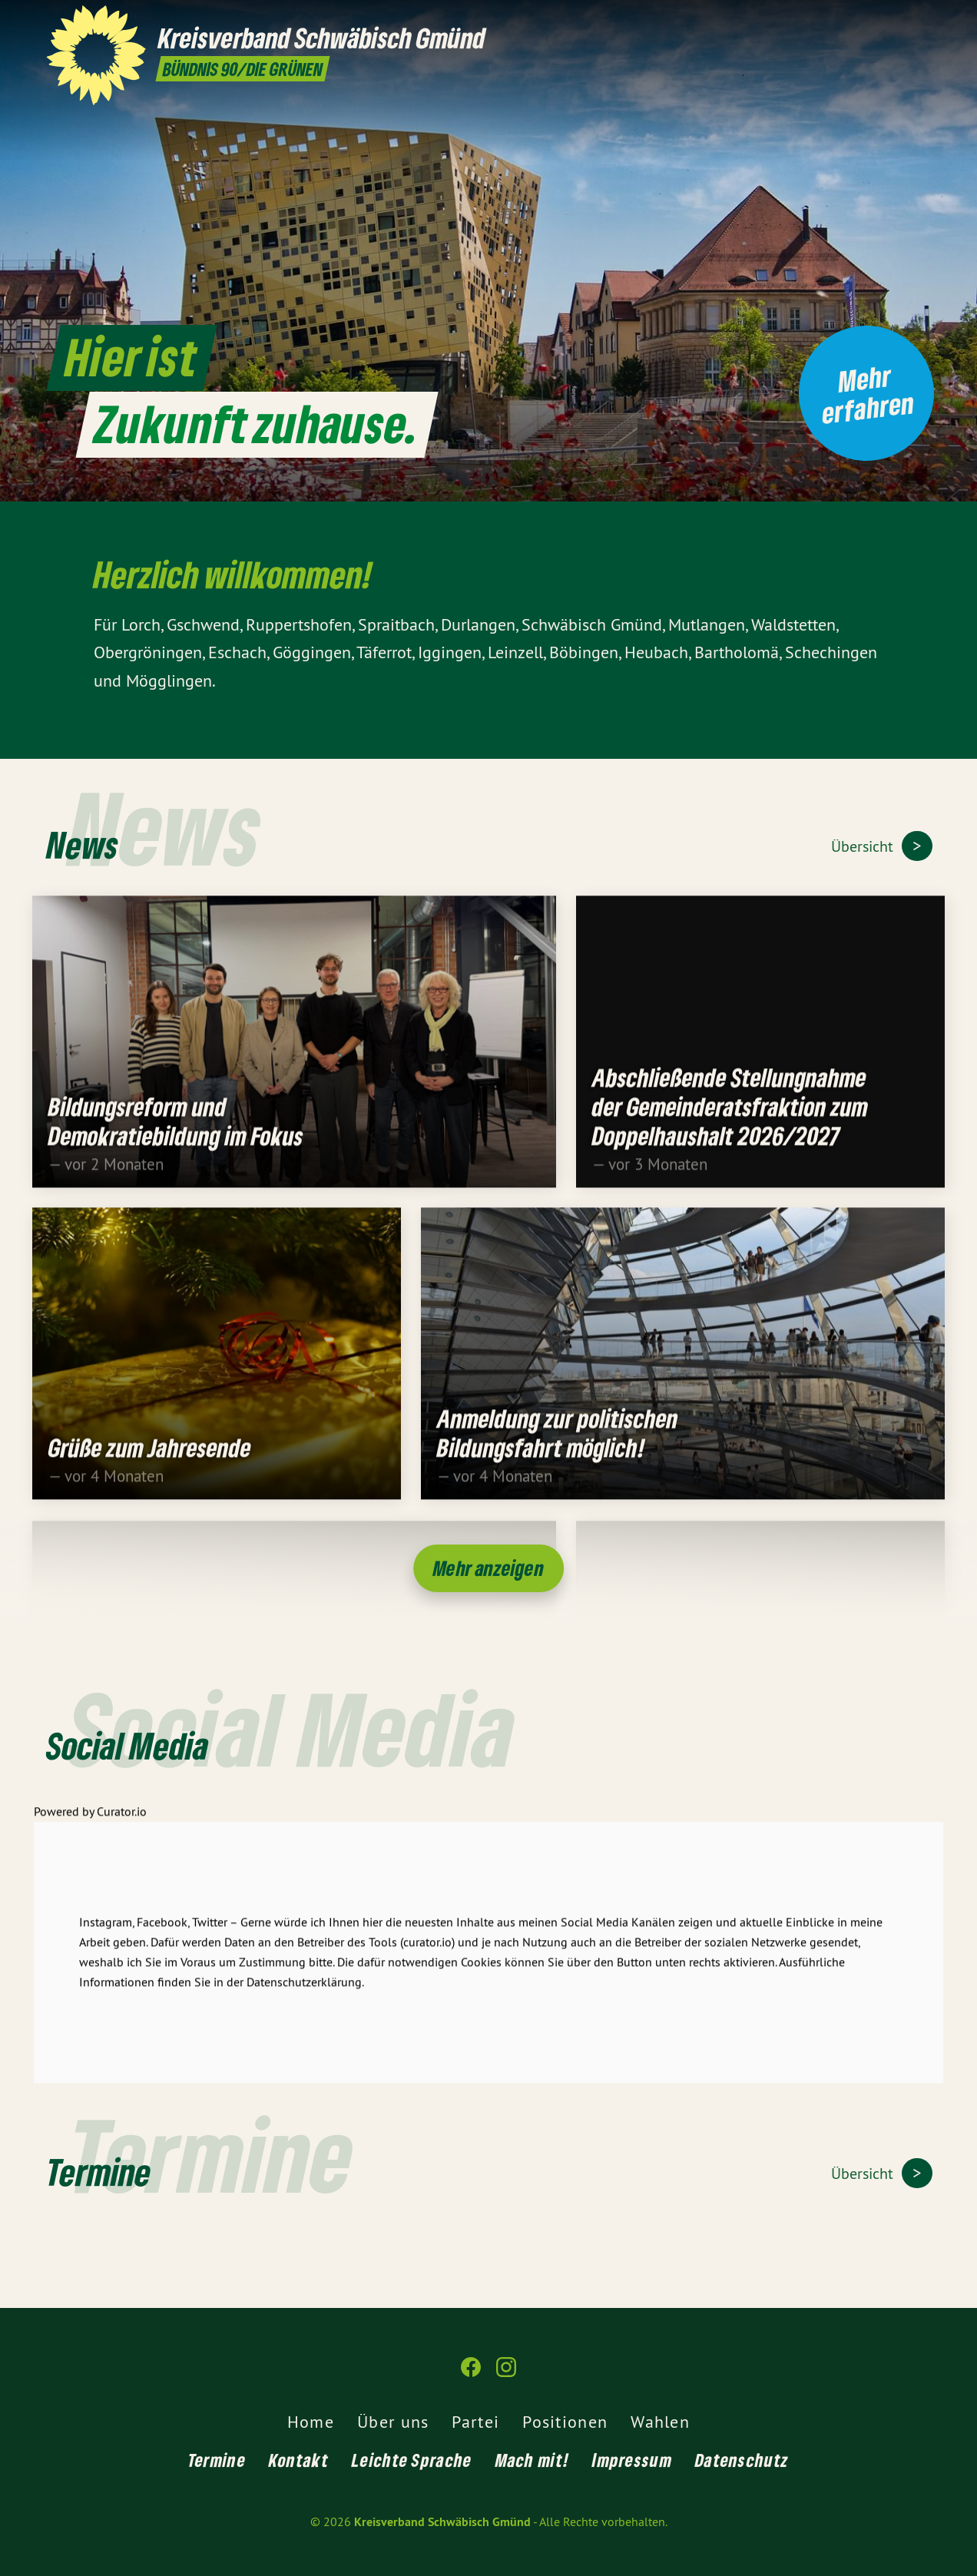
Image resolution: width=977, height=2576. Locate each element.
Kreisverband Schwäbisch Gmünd (442, 2522)
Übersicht (864, 846)
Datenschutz (742, 2460)
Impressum (632, 2460)
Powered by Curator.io (90, 1822)
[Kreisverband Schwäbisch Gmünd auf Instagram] (922, 20)
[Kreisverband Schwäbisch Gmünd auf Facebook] (899, 20)
